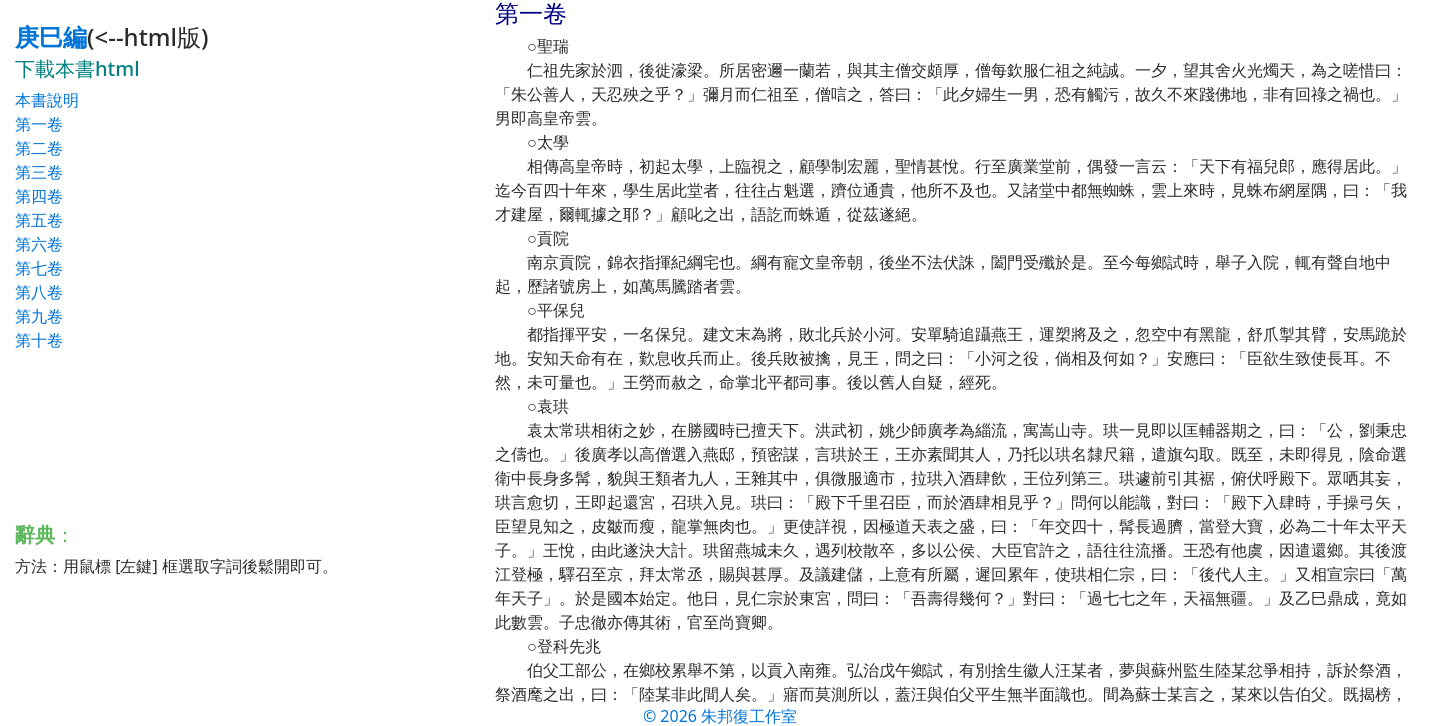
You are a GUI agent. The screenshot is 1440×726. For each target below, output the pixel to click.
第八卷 (39, 292)
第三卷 (39, 172)
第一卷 (39, 124)
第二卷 (39, 148)
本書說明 (47, 100)
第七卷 (39, 268)
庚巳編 (51, 36)
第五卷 (39, 220)
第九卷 (39, 316)
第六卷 (39, 244)
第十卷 (39, 340)
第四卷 (39, 196)
